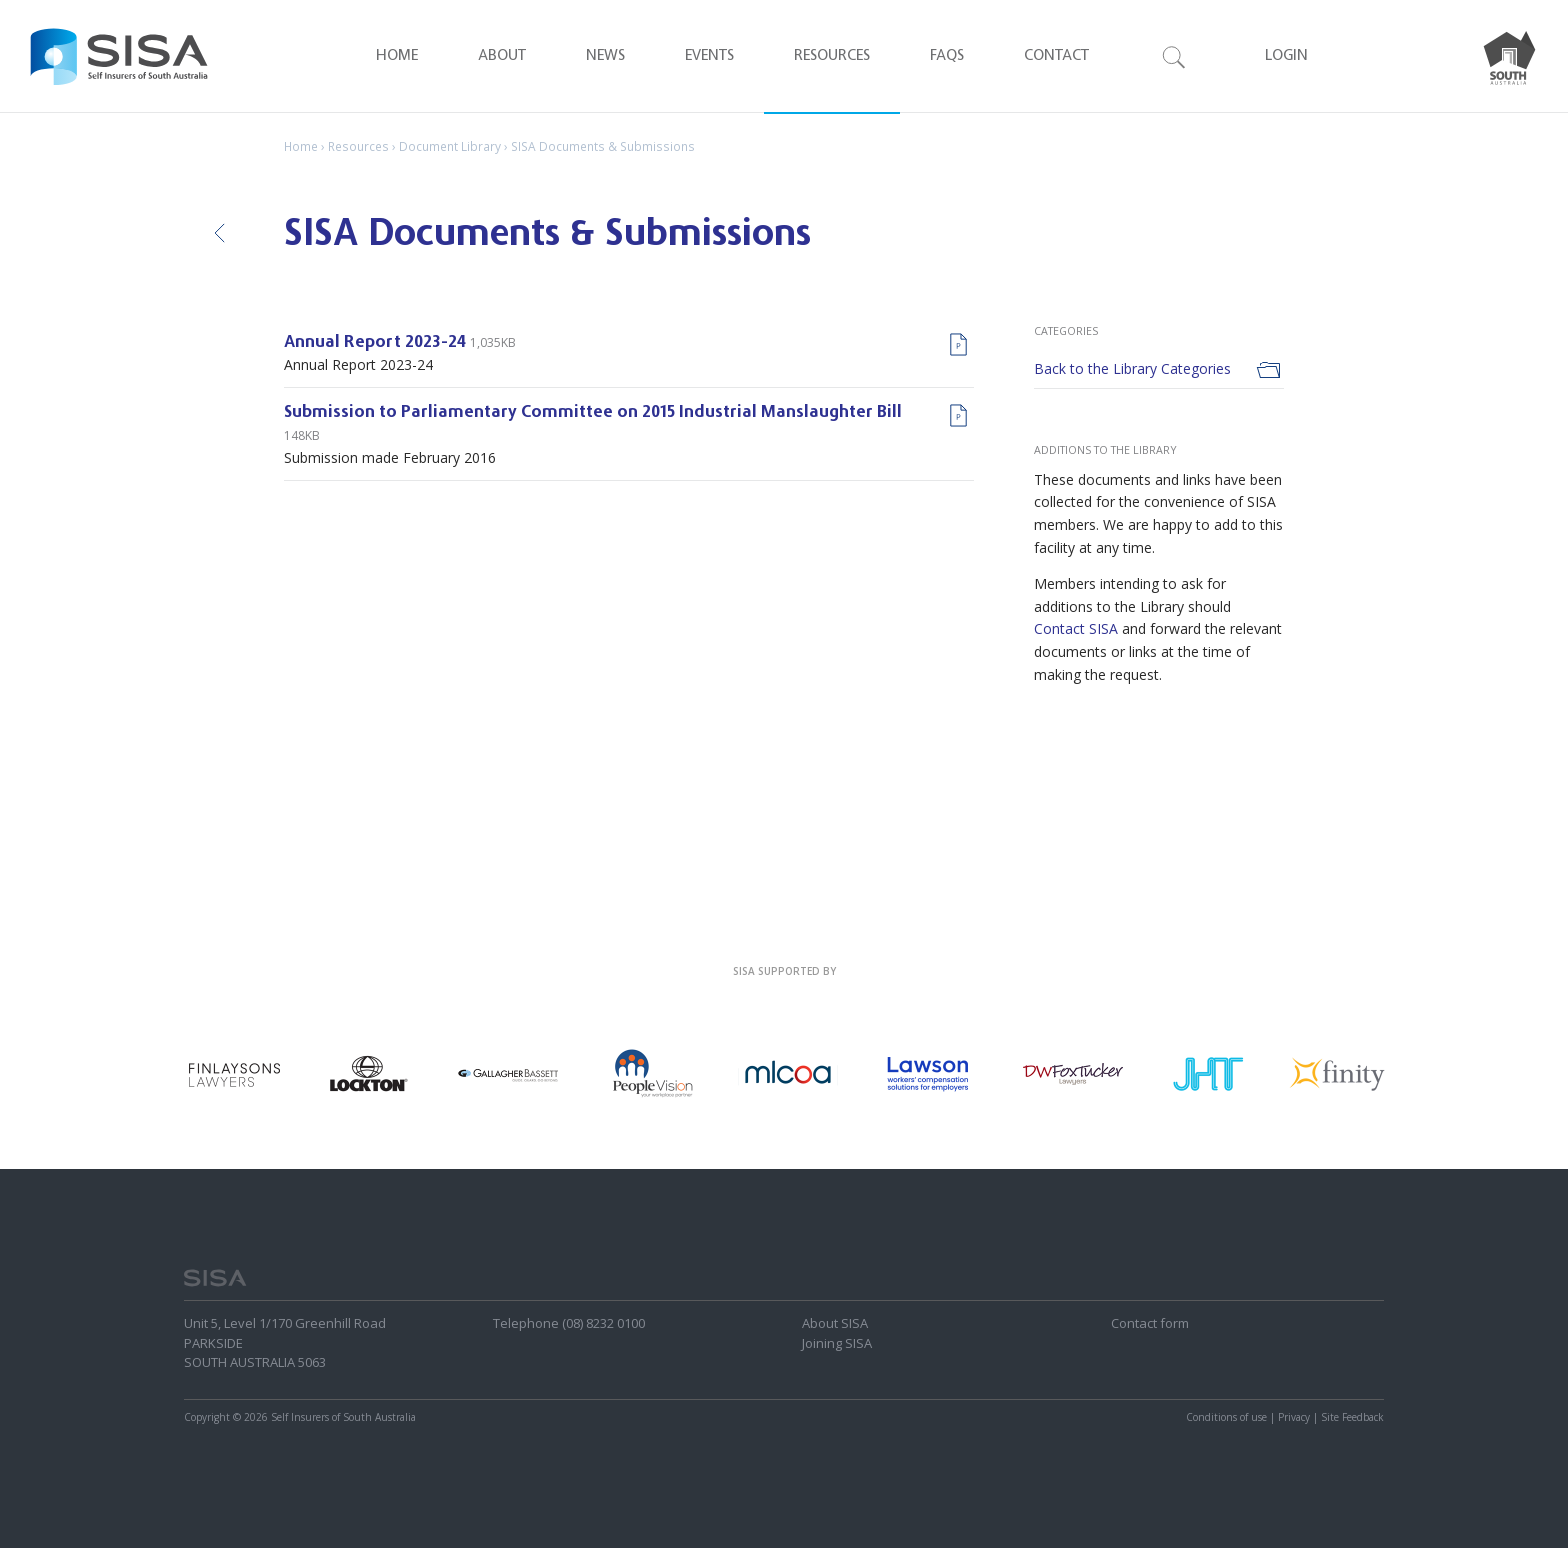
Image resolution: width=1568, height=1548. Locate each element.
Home (397, 56)
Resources (832, 56)
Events (709, 56)
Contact (1056, 56)
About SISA (835, 1323)
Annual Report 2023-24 (375, 343)
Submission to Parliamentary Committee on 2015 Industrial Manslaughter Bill (593, 413)
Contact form (1150, 1323)
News (605, 56)
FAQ (947, 56)
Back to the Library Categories (1132, 368)
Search (1175, 56)
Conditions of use (1226, 1417)
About (502, 56)
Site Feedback (1352, 1417)
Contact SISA (1076, 628)
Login (1286, 56)
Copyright (207, 1417)
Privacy (1294, 1417)
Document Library (450, 146)
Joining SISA (837, 1343)
